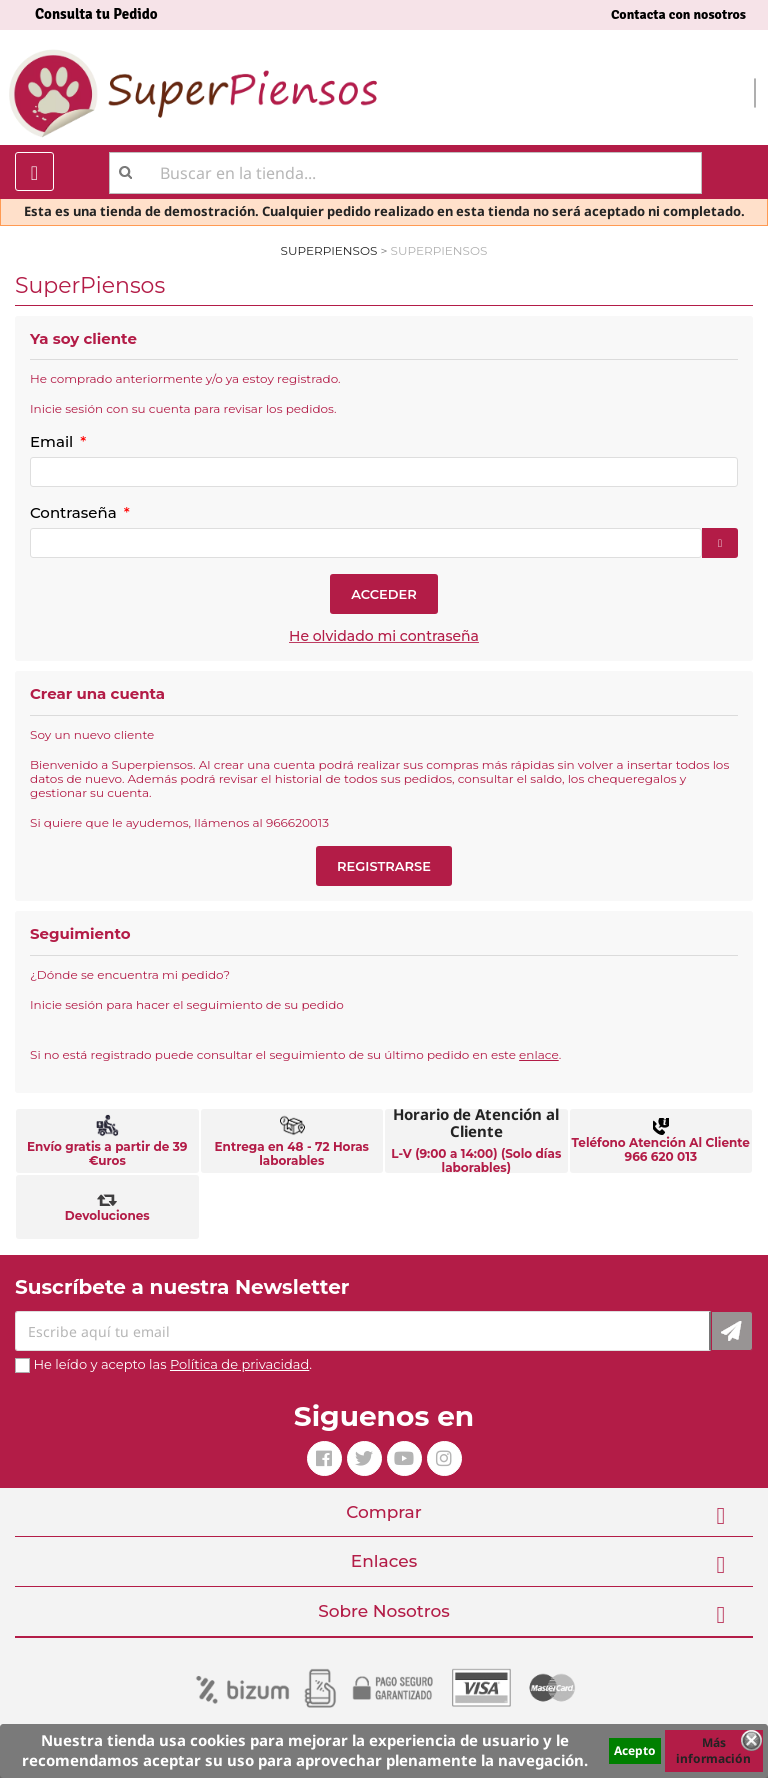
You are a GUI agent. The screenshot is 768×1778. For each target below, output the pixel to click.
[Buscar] (405, 173)
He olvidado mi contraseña (384, 636)
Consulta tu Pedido (96, 14)
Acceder (384, 594)
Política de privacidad (239, 1364)
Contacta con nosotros (678, 14)
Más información (713, 1750)
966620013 (297, 822)
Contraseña (75, 512)
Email (53, 441)
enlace (539, 1054)
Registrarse (384, 866)
